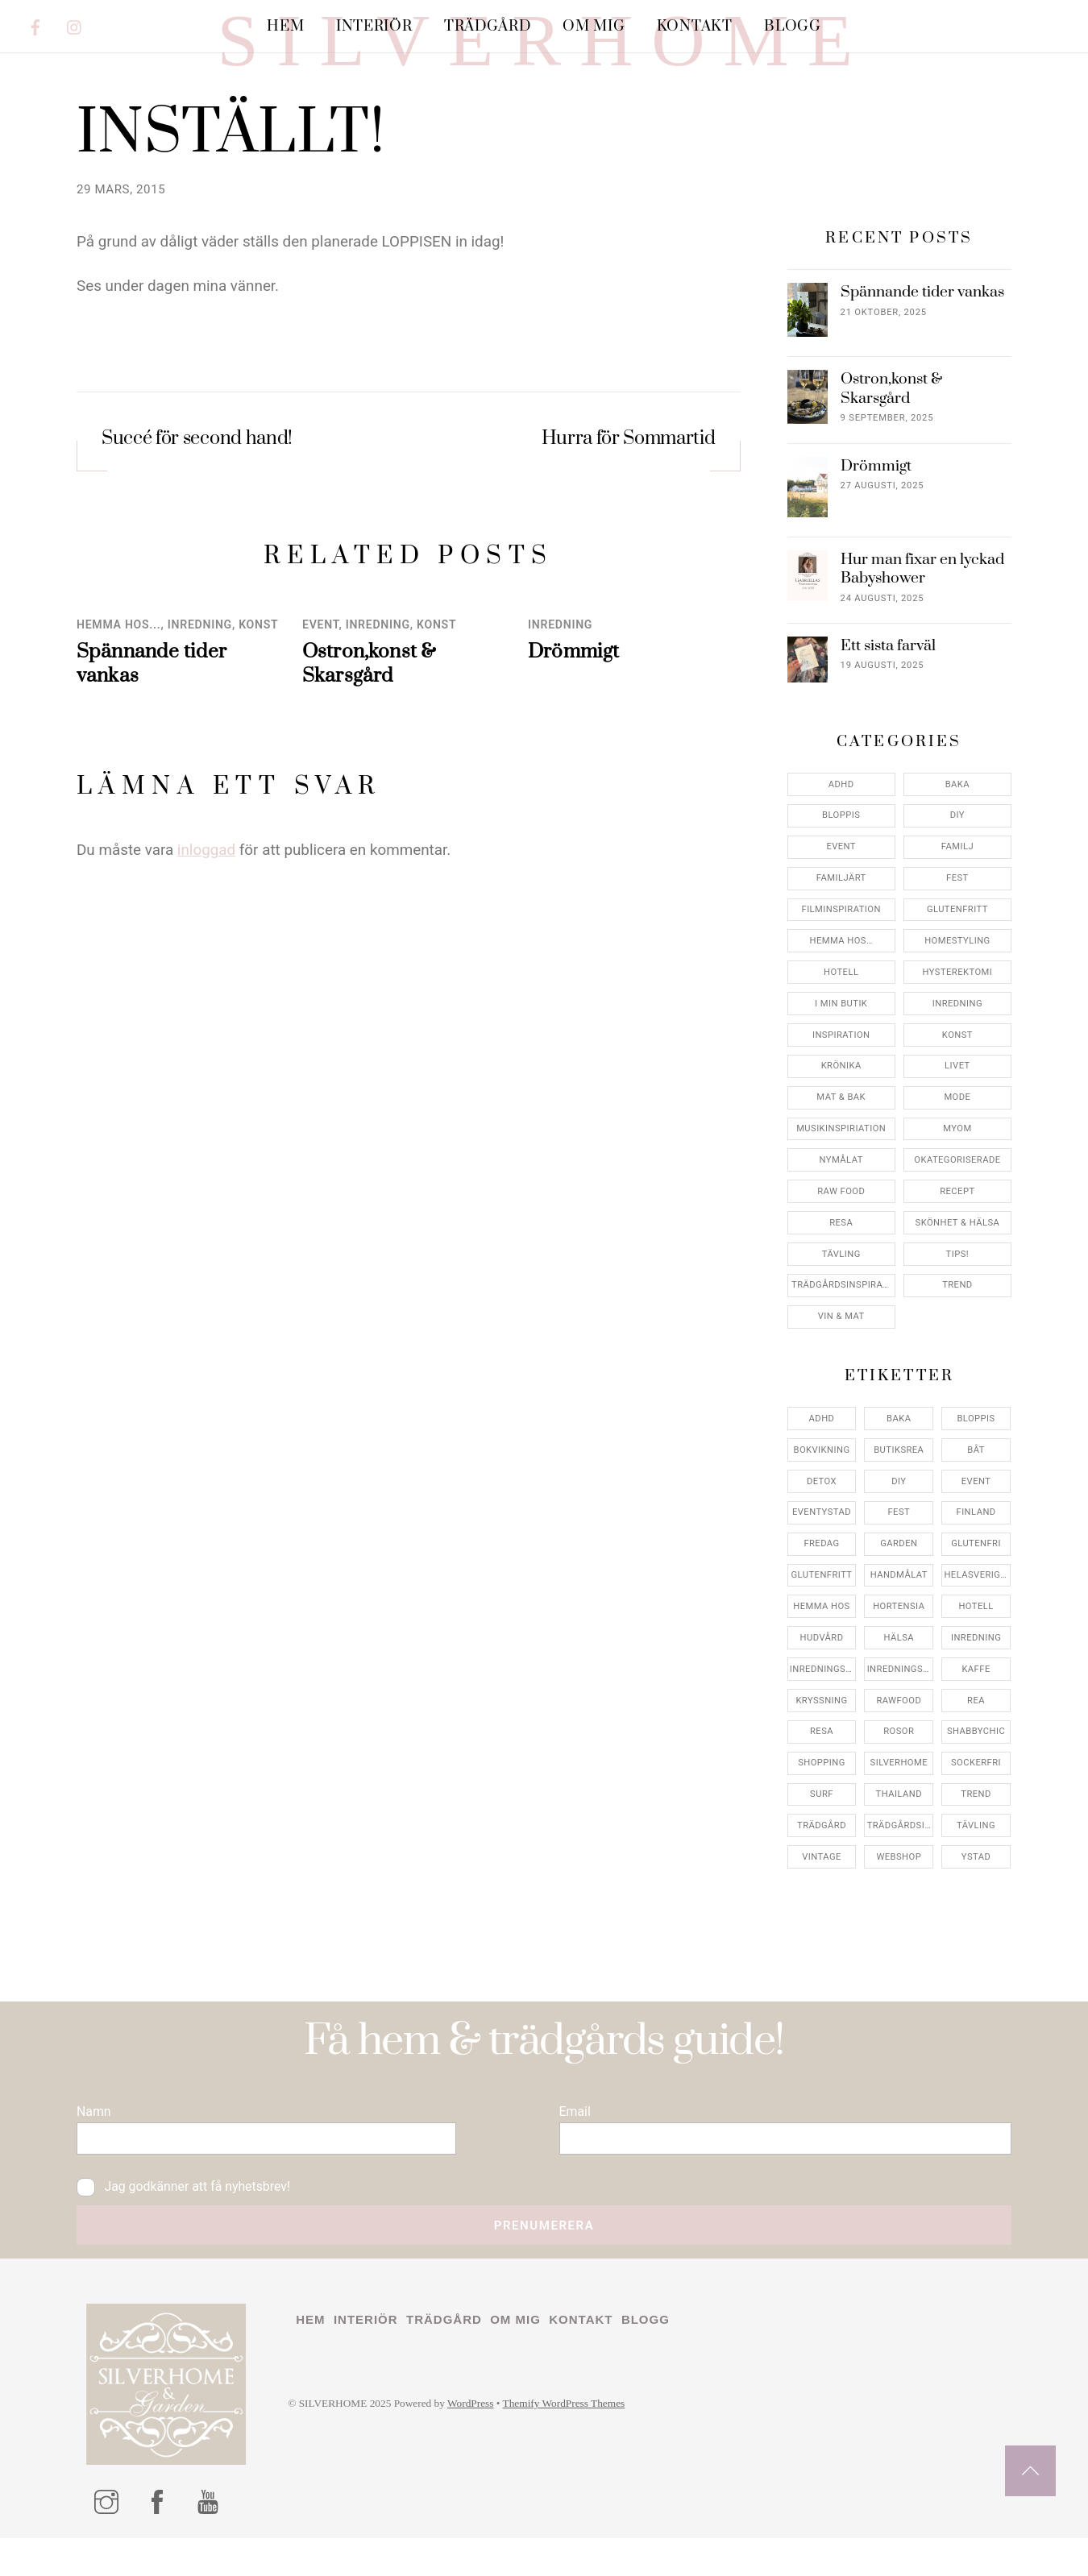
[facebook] (35, 24)
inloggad (206, 947)
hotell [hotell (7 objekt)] (975, 1704)
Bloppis (841, 912)
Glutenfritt (957, 1007)
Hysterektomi (957, 1069)
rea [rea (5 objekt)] (976, 1797)
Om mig (594, 26)
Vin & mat (841, 1413)
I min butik (841, 1100)
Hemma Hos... (119, 722)
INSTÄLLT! (230, 231)
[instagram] (75, 24)
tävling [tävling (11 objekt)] (976, 1923)
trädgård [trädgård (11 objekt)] (821, 1923)
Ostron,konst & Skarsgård (369, 760)
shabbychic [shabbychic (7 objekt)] (976, 1828)
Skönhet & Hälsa (958, 1319)
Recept (957, 1288)
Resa (841, 1319)
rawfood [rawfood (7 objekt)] (898, 1797)
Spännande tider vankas (922, 389)
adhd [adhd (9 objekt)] (822, 1515)
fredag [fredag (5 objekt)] (821, 1641)
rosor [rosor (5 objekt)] (898, 1828)
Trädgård (487, 26)
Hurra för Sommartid (629, 538)
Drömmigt (573, 748)
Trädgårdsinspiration (843, 1382)
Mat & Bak (841, 1194)
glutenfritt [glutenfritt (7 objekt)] (822, 1672)
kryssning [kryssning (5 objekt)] (821, 1797)
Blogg (792, 26)
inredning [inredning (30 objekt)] (976, 1734)
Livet (957, 1163)
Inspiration (841, 1131)
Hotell (841, 1069)
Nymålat (841, 1257)
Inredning (200, 722)
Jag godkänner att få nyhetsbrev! (197, 2304)
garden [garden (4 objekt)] (898, 1641)
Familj (957, 944)
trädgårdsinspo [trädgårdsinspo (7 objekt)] (900, 1923)
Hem (285, 26)
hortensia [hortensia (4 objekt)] (898, 1704)
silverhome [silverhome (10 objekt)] (899, 1860)
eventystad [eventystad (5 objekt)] (821, 1609)
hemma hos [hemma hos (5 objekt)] (821, 1704)
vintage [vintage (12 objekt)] (821, 1953)
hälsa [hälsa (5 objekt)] (898, 1734)
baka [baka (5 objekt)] (899, 1515)
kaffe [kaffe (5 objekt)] (975, 1766)
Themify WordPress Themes (599, 2535)
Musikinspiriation (841, 1226)
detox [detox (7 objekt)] (822, 1578)
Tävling (841, 1351)
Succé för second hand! (197, 538)
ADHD (841, 881)
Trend (957, 1382)
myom (957, 1226)
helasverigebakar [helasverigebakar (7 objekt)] (977, 1672)
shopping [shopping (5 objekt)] (821, 1860)
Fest (957, 975)
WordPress (494, 2535)
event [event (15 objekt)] (976, 1578)
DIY (957, 912)
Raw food (841, 1288)
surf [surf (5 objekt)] (821, 1891)
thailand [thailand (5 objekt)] (899, 1891)
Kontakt (695, 26)
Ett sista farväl (888, 743)
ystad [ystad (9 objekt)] (975, 1953)
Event (320, 722)
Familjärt (841, 975)
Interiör (374, 26)
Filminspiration (841, 1007)
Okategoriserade (957, 1257)
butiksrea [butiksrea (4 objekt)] (899, 1546)
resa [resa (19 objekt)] (821, 1828)
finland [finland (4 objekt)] (976, 1609)
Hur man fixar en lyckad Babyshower (922, 666)
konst (258, 722)
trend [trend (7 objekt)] (976, 1891)
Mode (957, 1194)
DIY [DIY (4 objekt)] (898, 1578)
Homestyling (957, 1038)
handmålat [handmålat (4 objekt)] (899, 1672)
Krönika (841, 1163)
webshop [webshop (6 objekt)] (898, 1953)
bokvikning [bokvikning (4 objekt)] (822, 1546)
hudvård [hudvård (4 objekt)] (822, 1734)
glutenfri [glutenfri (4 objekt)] (976, 1641)
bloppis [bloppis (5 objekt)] (976, 1515)
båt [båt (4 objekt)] (976, 1546)
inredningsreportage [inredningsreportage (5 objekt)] (900, 1766)
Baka (957, 881)
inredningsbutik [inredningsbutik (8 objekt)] (823, 1766)
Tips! (958, 1351)
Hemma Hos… (841, 1038)
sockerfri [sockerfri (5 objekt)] (976, 1860)
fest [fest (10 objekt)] (898, 1609)
